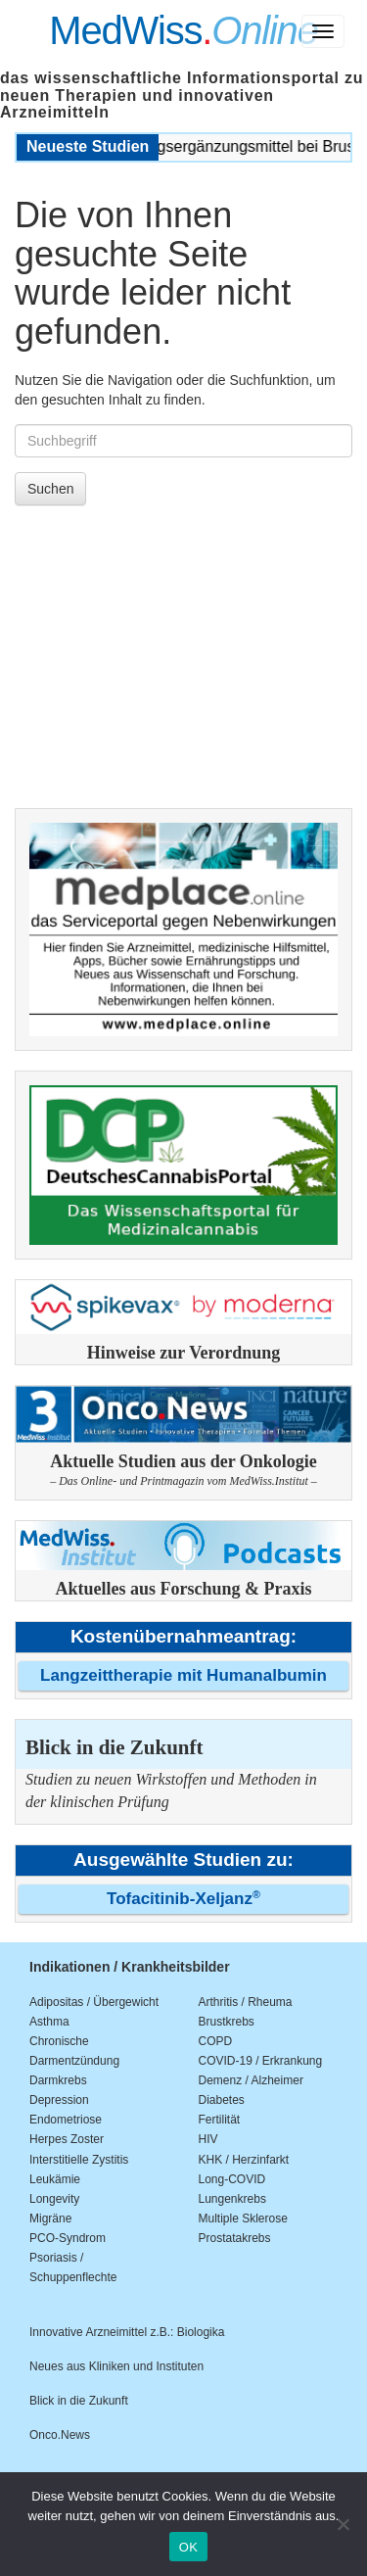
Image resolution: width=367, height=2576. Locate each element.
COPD (216, 2041)
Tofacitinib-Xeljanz (183, 1898)
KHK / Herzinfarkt (244, 2160)
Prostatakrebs (235, 2238)
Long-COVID (232, 2179)
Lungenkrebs (232, 2199)
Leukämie (54, 2179)
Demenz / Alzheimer (251, 2080)
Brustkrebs (226, 2021)
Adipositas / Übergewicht (94, 2002)
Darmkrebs (58, 2080)
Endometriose (65, 2119)
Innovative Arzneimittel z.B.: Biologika (126, 2332)
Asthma (49, 2021)
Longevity (54, 2199)
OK (188, 2547)
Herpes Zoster (66, 2139)
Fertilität (220, 2119)
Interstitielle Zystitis (78, 2160)
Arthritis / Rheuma (246, 2002)
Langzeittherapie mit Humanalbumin (183, 1675)
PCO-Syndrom (67, 2238)
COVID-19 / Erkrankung (261, 2061)
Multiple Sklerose (243, 2218)
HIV (208, 2139)
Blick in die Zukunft (78, 2401)
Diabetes (222, 2100)
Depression (59, 2100)
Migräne (50, 2218)
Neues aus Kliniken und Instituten (116, 2366)
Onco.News (59, 2435)
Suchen (50, 489)
